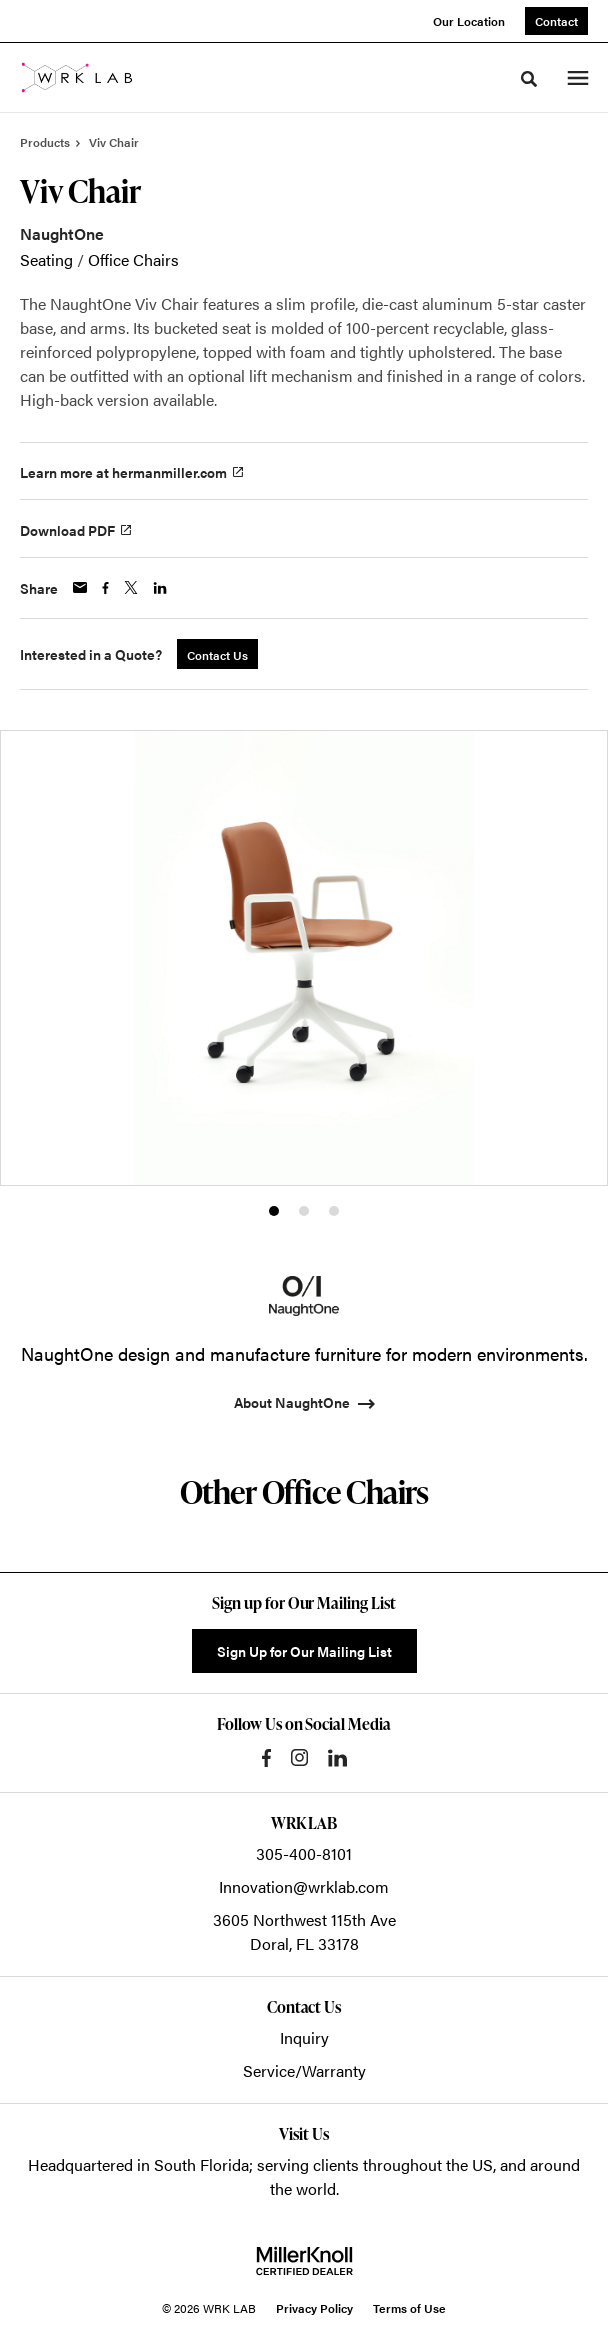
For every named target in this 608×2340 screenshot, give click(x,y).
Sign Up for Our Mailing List (304, 1651)
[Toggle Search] (529, 79)
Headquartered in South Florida (138, 2164)
